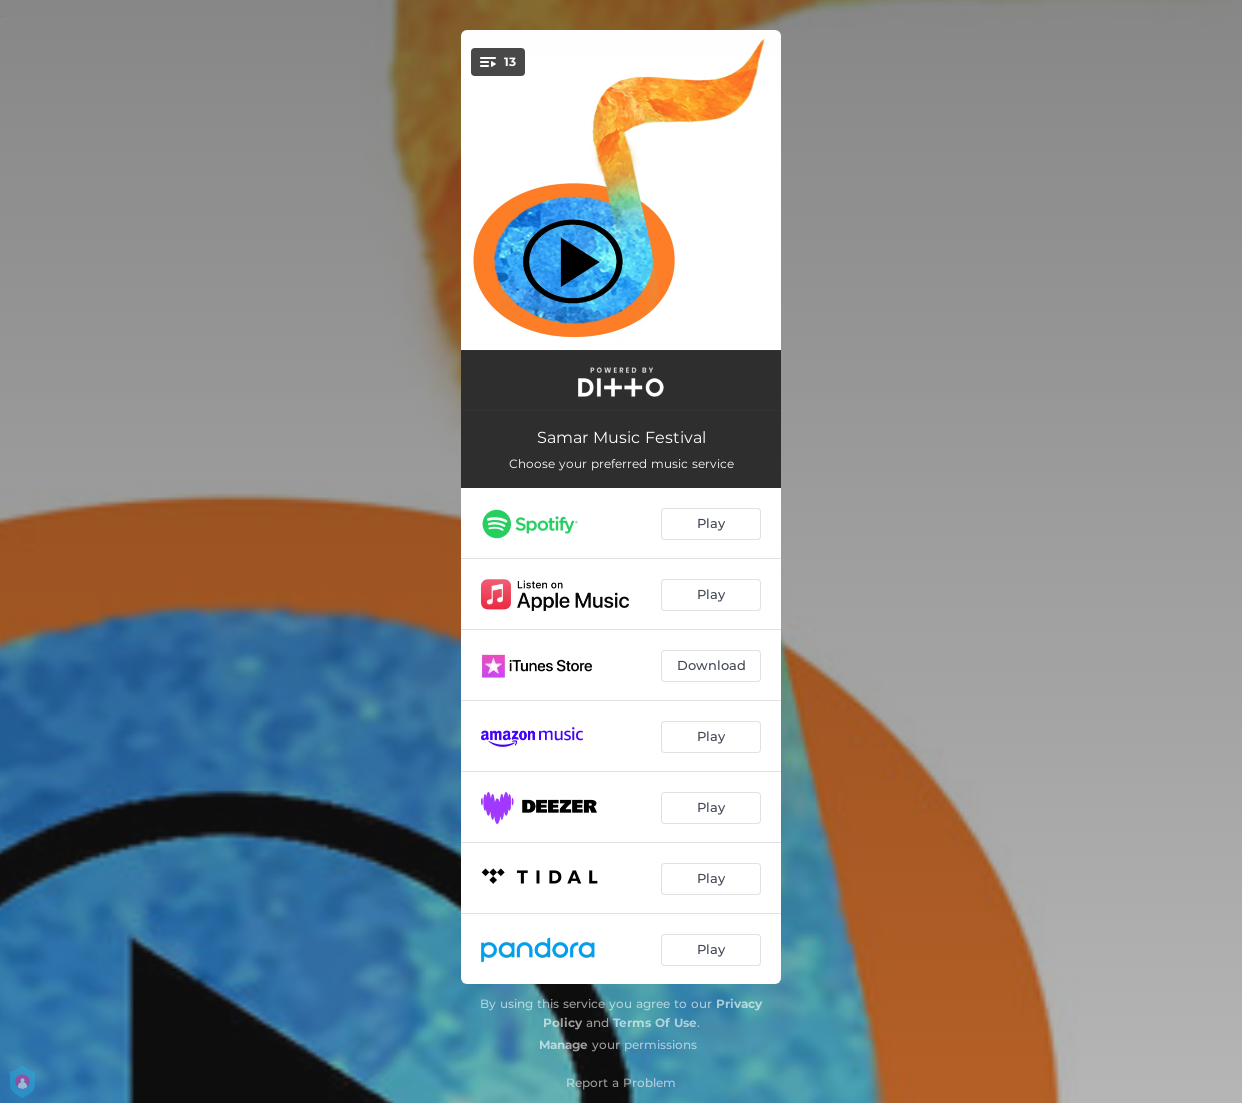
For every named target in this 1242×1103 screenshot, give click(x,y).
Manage (563, 1044)
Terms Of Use (655, 1022)
